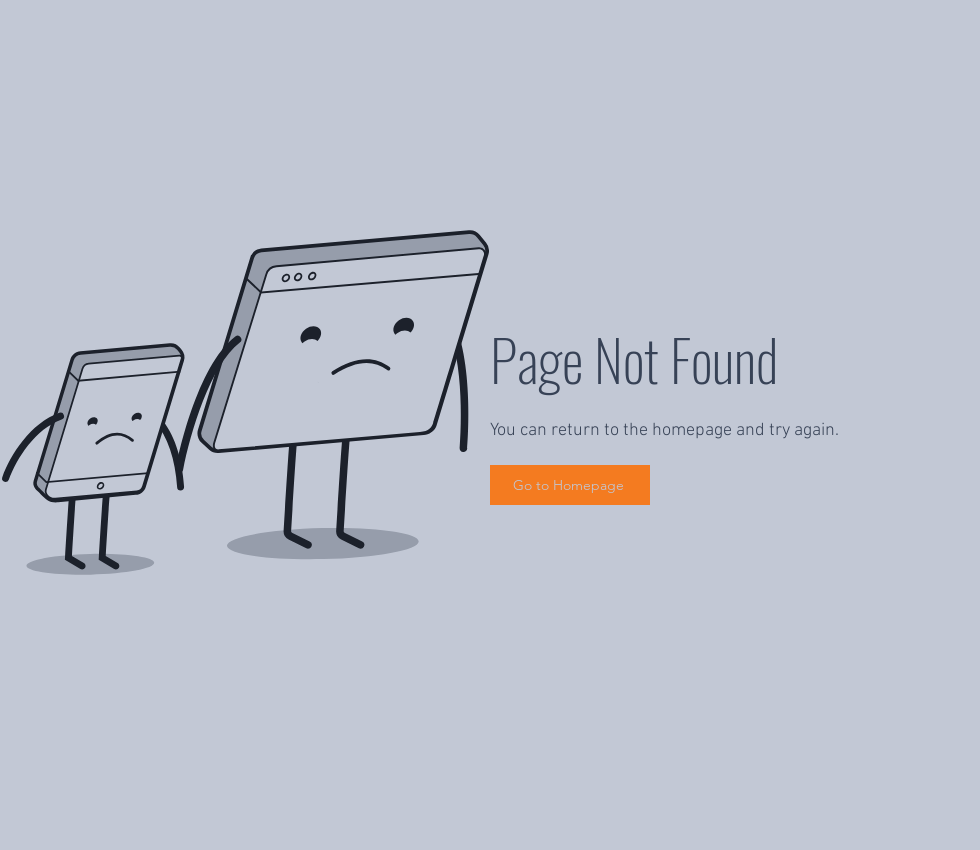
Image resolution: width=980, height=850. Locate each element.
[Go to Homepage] (570, 485)
